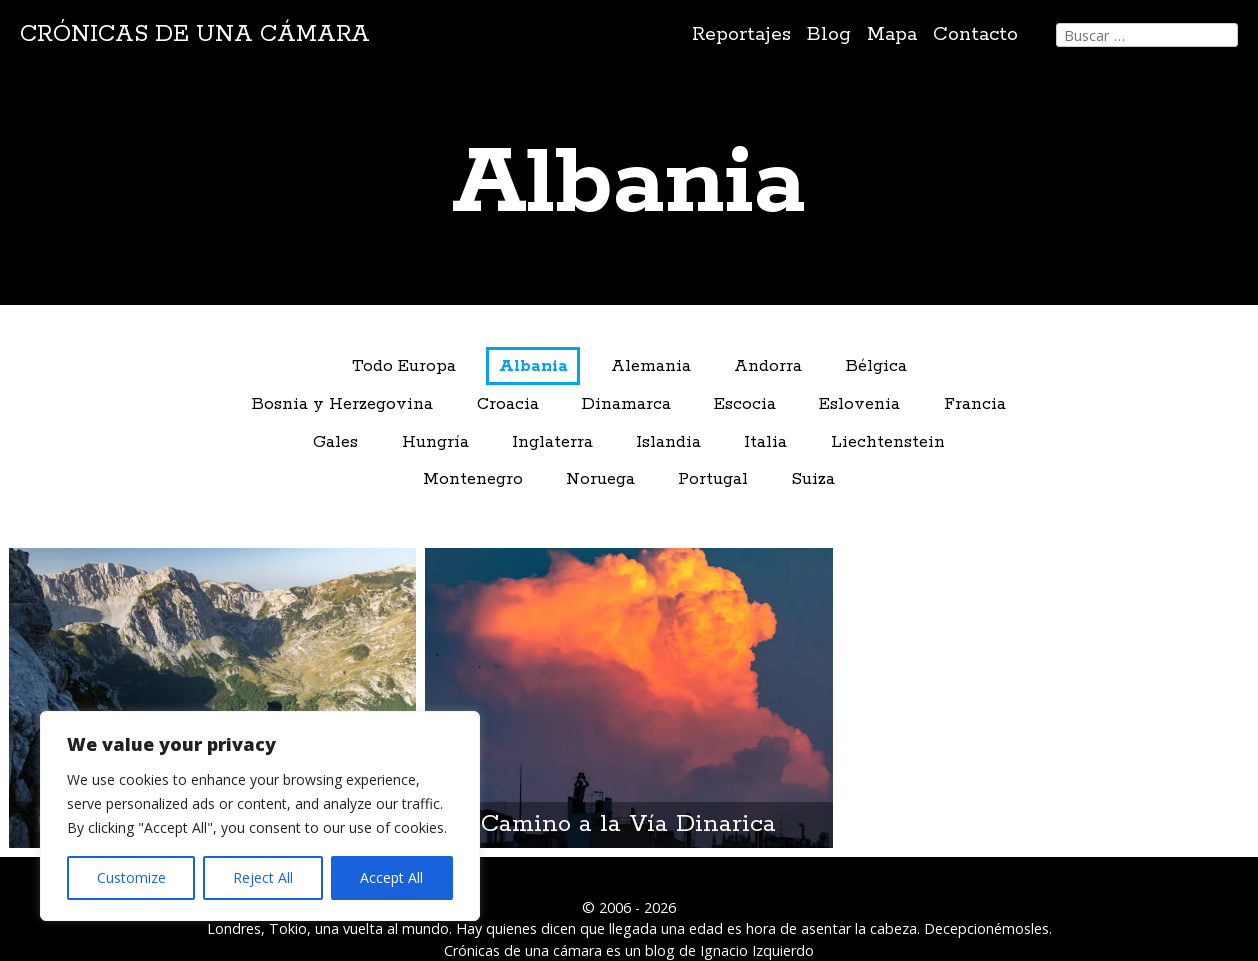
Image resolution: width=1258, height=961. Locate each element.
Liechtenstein (888, 442)
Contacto (975, 34)
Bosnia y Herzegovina (342, 404)
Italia (765, 442)
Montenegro (473, 479)
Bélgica (876, 366)
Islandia (668, 442)
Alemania (651, 366)
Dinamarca (626, 404)
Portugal (713, 479)
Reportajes (741, 34)
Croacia (508, 404)
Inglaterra (552, 442)
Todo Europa (404, 366)
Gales (335, 442)
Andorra (768, 366)
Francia (975, 404)
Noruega (600, 479)
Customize (131, 877)
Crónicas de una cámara (195, 34)
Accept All (391, 877)
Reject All (263, 877)
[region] (260, 816)
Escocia (745, 404)
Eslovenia (859, 404)
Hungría (435, 442)
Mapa (892, 34)
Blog (829, 34)
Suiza (813, 479)
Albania (533, 366)
